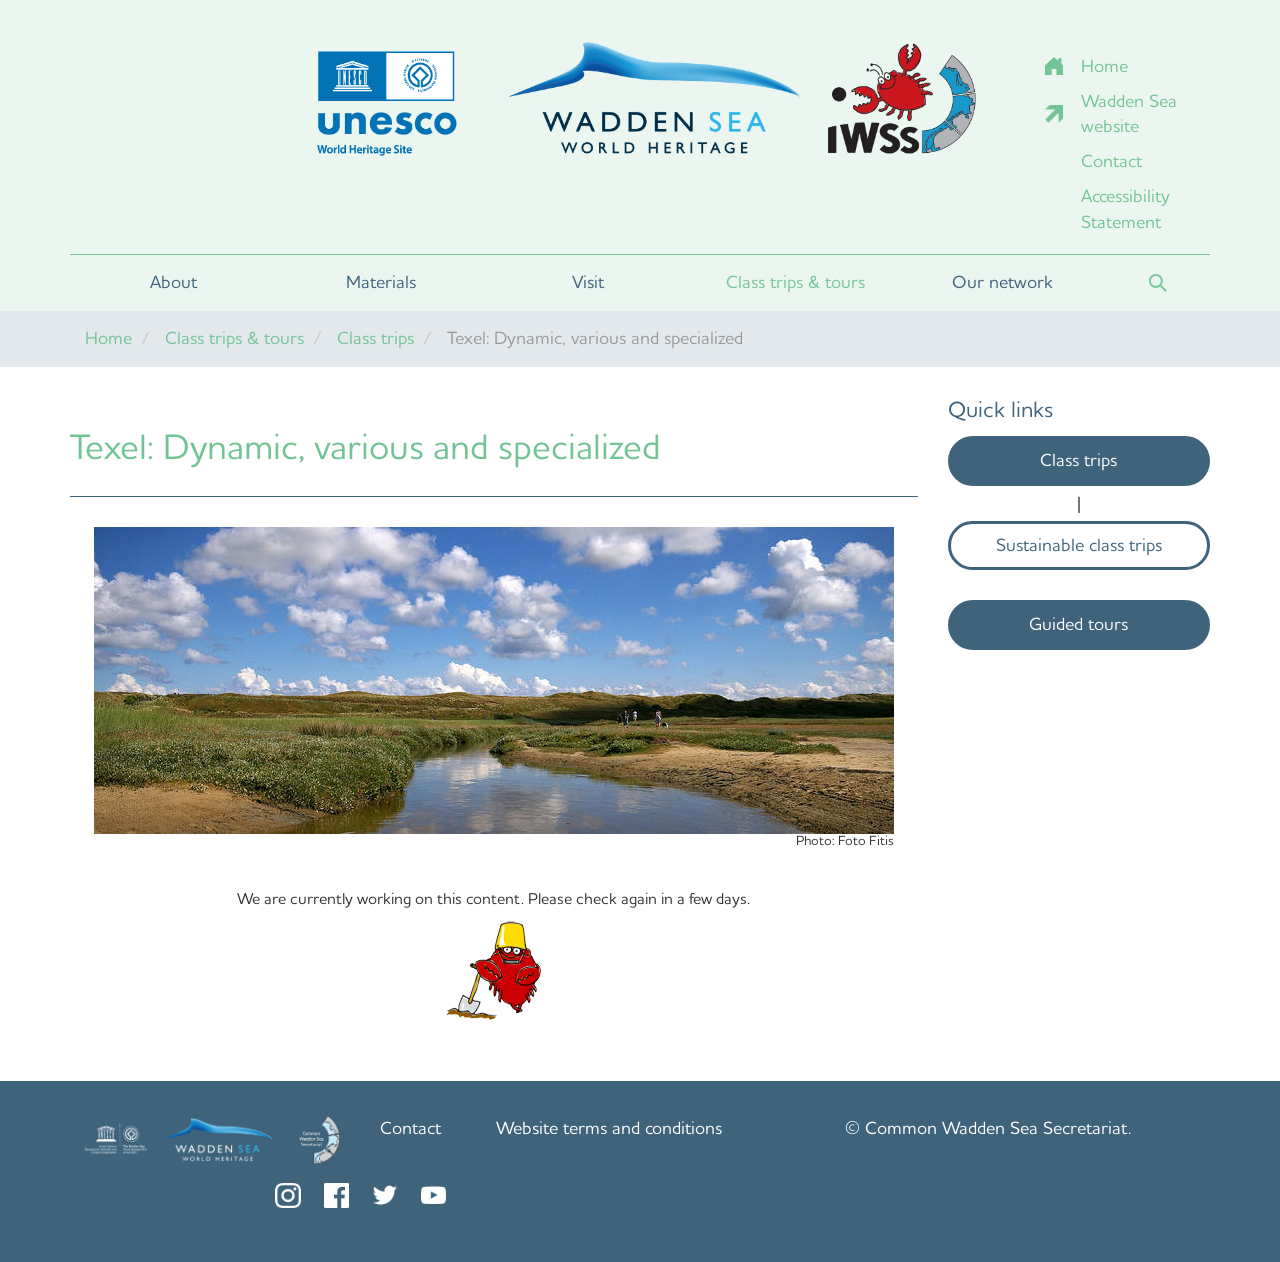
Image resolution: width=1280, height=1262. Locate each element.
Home (1104, 66)
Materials (381, 282)
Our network (1002, 282)
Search (1158, 283)
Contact (1111, 161)
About (173, 282)
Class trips (375, 338)
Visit (588, 282)
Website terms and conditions (609, 1128)
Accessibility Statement (1125, 209)
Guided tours (1078, 624)
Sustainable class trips (1079, 545)
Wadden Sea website (1129, 114)
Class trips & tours (795, 282)
